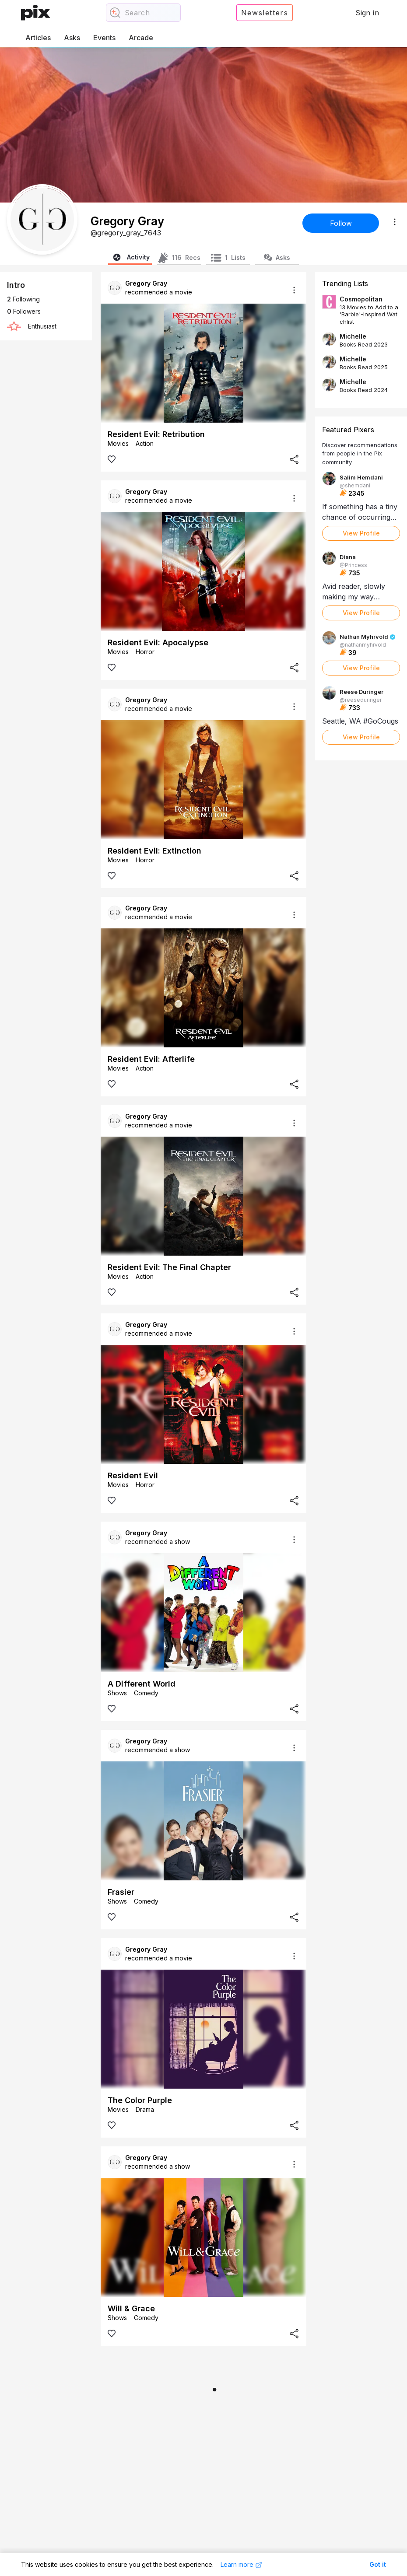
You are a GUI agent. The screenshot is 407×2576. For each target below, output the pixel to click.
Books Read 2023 (364, 344)
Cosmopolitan (361, 299)
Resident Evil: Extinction (154, 850)
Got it (377, 2564)
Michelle (353, 336)
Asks (72, 37)
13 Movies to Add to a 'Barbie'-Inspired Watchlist (369, 314)
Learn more (241, 2565)
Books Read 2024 (364, 389)
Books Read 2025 (364, 367)
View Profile (361, 533)
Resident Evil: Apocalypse (158, 642)
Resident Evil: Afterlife (151, 1059)
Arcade (141, 37)
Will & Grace (131, 2308)
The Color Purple (140, 2100)
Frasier (121, 1892)
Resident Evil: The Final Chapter (169, 1267)
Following (23, 299)
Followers (24, 311)
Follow (341, 223)
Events (104, 37)
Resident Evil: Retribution (156, 434)
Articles (38, 37)
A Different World (141, 1683)
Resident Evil (133, 1475)
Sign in (367, 12)
